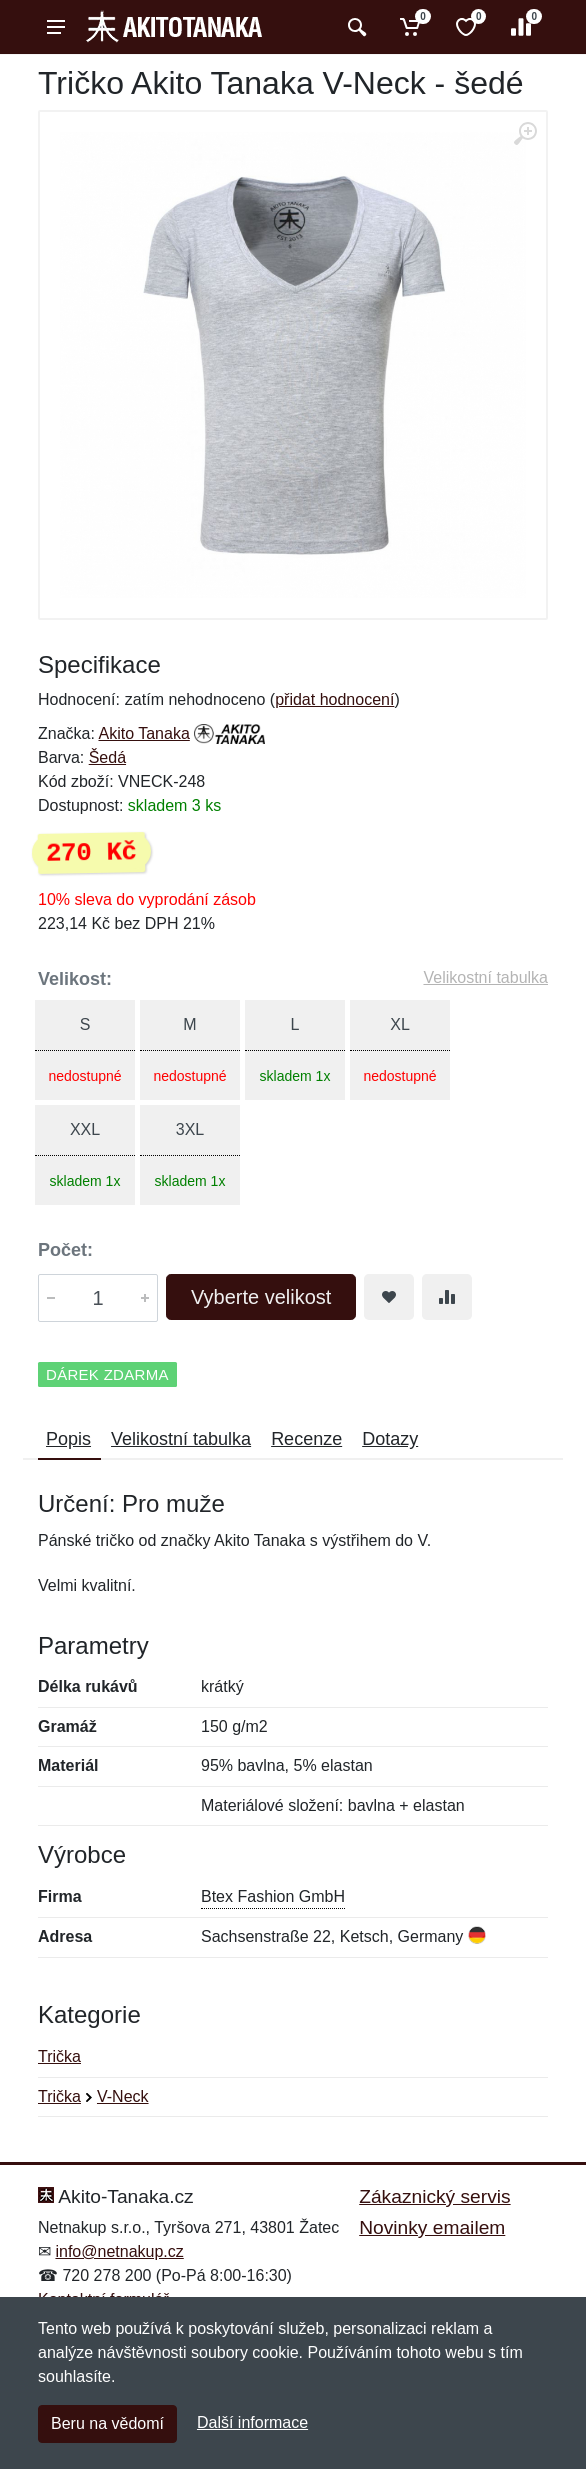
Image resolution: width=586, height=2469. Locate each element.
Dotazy (390, 1439)
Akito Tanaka (143, 733)
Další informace (252, 2422)
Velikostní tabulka (485, 977)
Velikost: (75, 979)
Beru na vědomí (107, 2423)
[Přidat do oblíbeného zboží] (389, 1297)
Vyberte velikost (261, 1297)
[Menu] (56, 27)
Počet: (65, 1250)
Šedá (107, 757)
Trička (59, 2056)
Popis (68, 1439)
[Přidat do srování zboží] (447, 1297)
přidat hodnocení (334, 699)
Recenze (306, 1439)
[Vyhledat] (354, 27)
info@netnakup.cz (119, 2251)
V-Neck (123, 2096)
